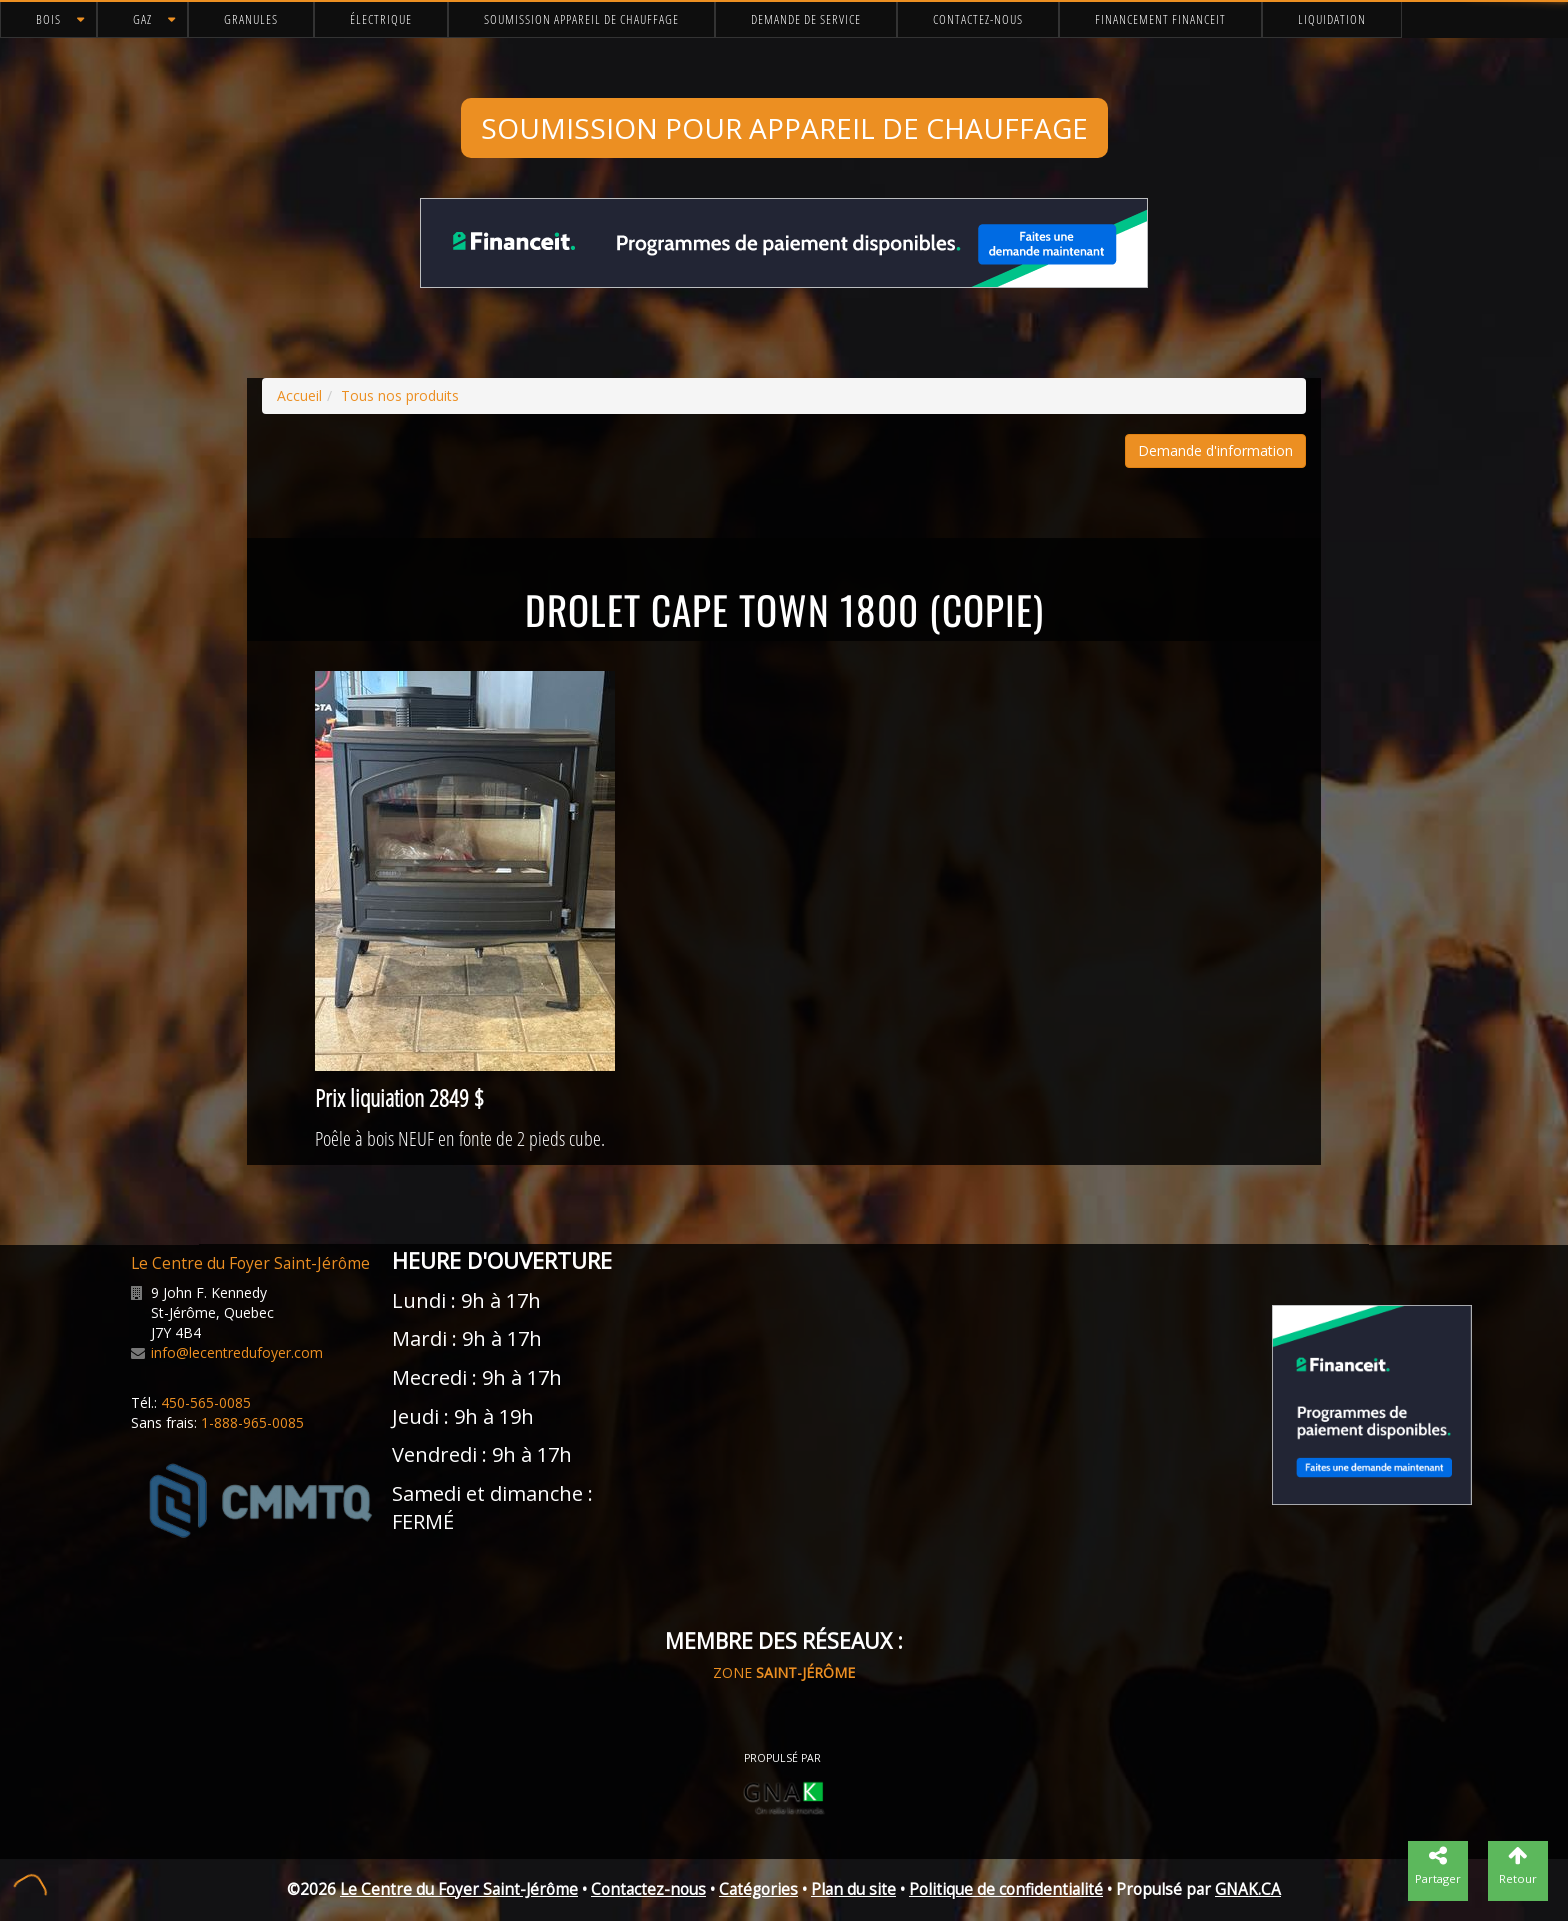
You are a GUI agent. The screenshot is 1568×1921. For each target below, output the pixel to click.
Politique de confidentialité (1006, 1889)
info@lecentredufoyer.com (237, 1352)
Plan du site (853, 1889)
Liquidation (1332, 19)
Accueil (299, 395)
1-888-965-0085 (252, 1422)
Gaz (142, 19)
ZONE (784, 1672)
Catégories (758, 1889)
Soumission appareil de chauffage (581, 19)
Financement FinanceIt (1160, 19)
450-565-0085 (206, 1402)
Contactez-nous (978, 19)
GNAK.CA (1248, 1889)
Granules (251, 19)
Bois (48, 19)
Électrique (381, 19)
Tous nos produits (400, 395)
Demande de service (806, 19)
